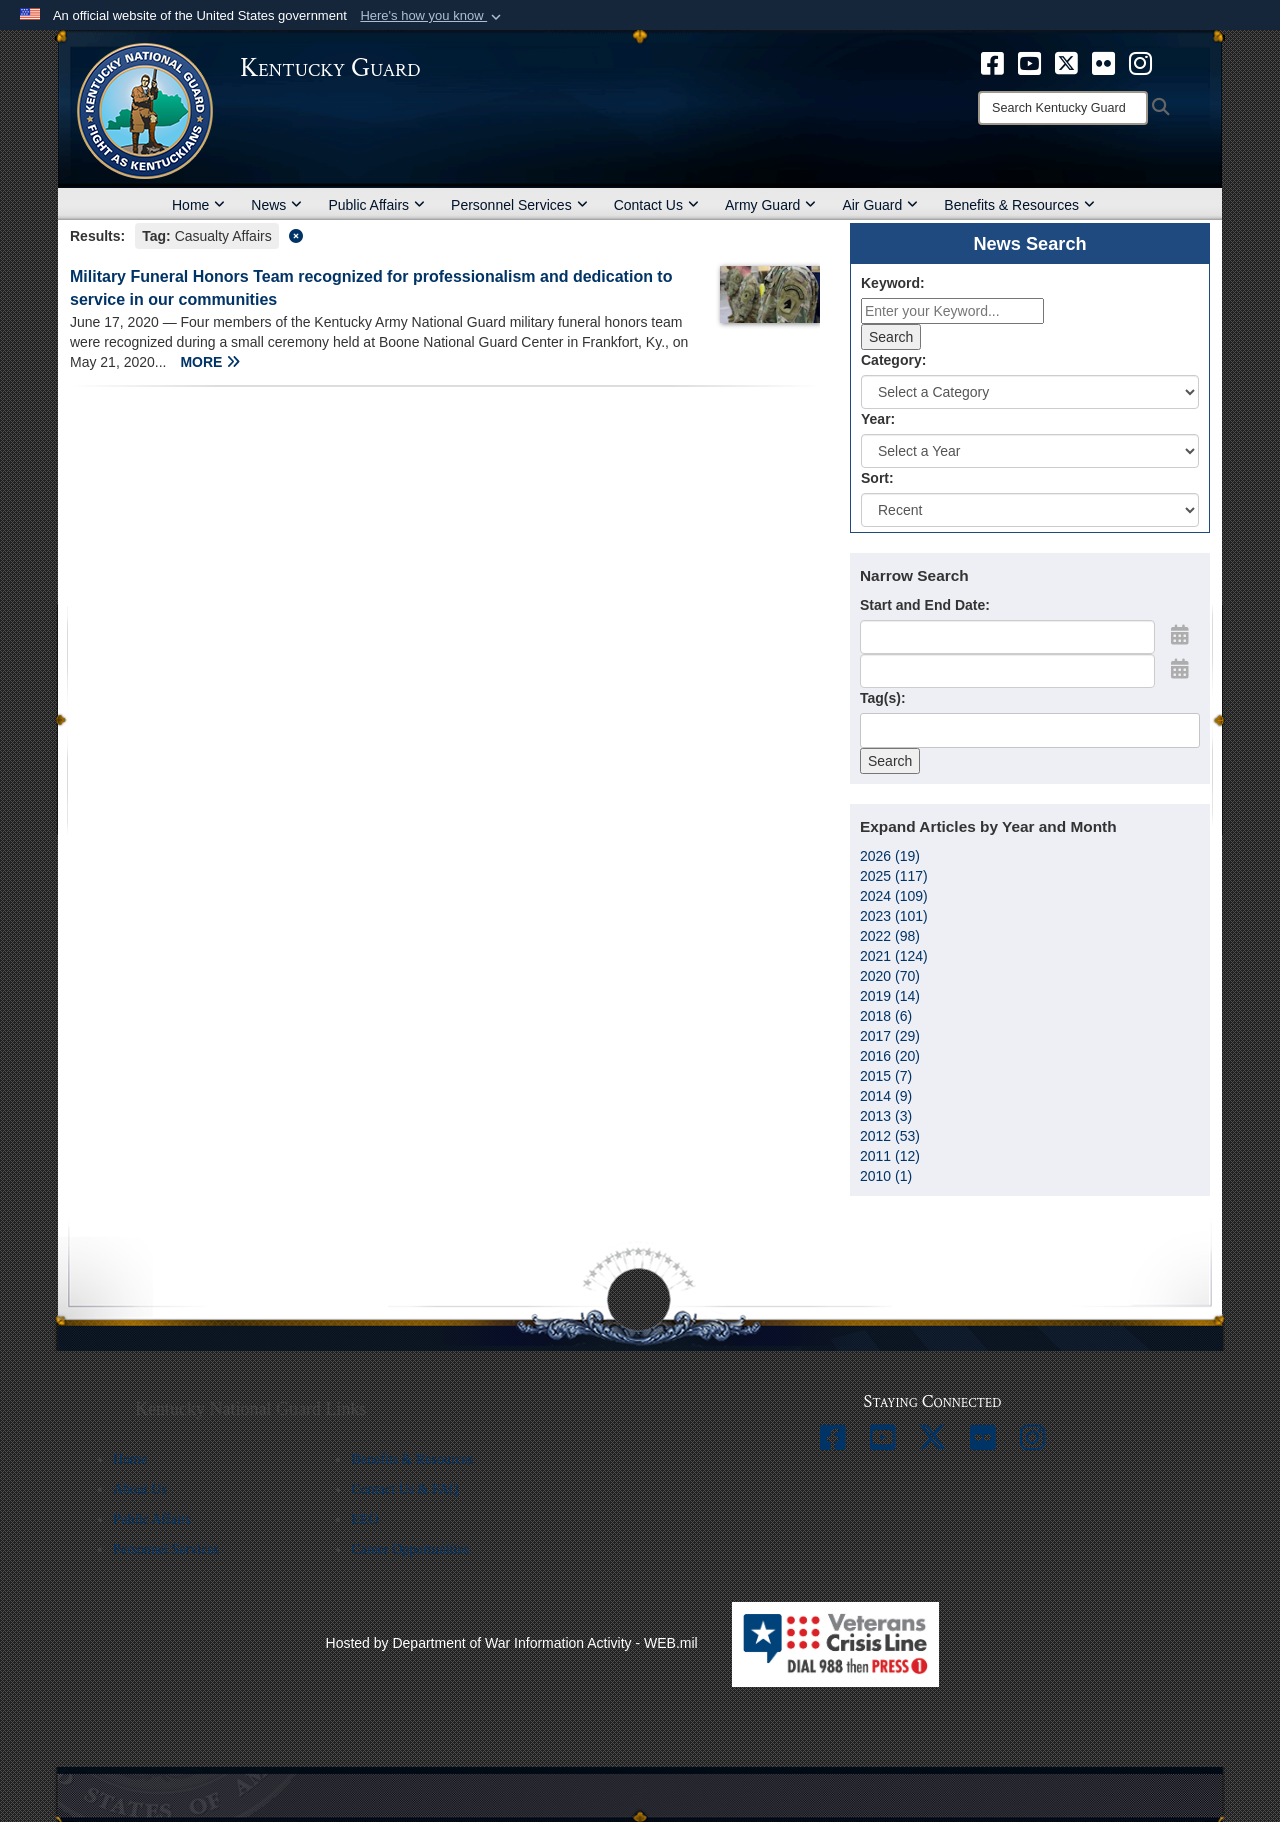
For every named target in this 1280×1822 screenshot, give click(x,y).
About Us (140, 1489)
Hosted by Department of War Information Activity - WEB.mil (512, 1643)
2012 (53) (890, 1136)
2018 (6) (886, 1016)
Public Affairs (376, 205)
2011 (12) (890, 1156)
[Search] (1063, 108)
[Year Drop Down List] (1030, 451)
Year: (878, 419)
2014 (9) (886, 1096)
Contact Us (656, 205)
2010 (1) (886, 1176)
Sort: (877, 478)
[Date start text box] (1007, 637)
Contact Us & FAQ (404, 1489)
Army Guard (770, 205)
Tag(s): (883, 698)
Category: (893, 360)
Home (198, 205)
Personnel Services (519, 205)
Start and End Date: (925, 605)
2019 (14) (890, 996)
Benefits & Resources (1019, 205)
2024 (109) (894, 896)
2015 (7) (886, 1076)
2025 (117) (894, 876)
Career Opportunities (410, 1549)
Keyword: (893, 283)
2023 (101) (894, 916)
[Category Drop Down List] (1030, 392)
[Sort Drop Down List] (1030, 510)
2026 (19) (890, 856)
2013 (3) (886, 1116)
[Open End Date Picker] (1180, 669)
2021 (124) (894, 956)
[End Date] (1007, 671)
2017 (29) (890, 1036)
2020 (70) (890, 976)
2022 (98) (890, 936)
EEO (364, 1519)
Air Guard (880, 205)
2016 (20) (890, 1056)
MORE (210, 362)
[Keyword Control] (952, 311)
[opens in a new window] (992, 62)
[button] (432, 16)
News (276, 205)
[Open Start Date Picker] (1180, 635)
